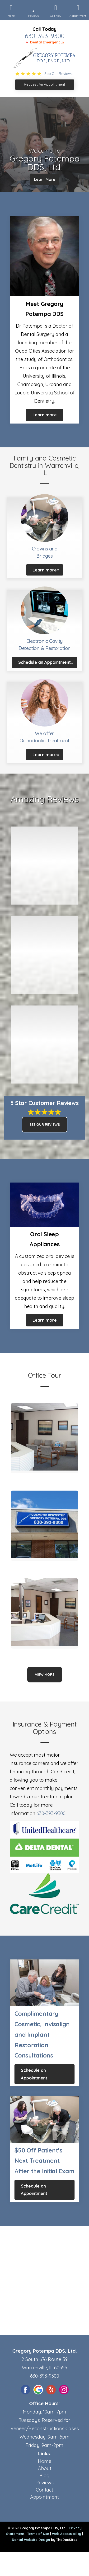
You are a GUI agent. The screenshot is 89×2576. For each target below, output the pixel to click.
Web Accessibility (66, 2534)
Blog (44, 2475)
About (44, 2468)
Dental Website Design (31, 2540)
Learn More (44, 179)
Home (44, 2461)
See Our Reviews (44, 1124)
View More (44, 1674)
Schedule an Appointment (44, 662)
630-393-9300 (45, 36)
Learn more (45, 415)
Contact (44, 2490)
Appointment (44, 2497)
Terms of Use (38, 2534)
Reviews (45, 2483)
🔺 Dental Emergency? (44, 42)
